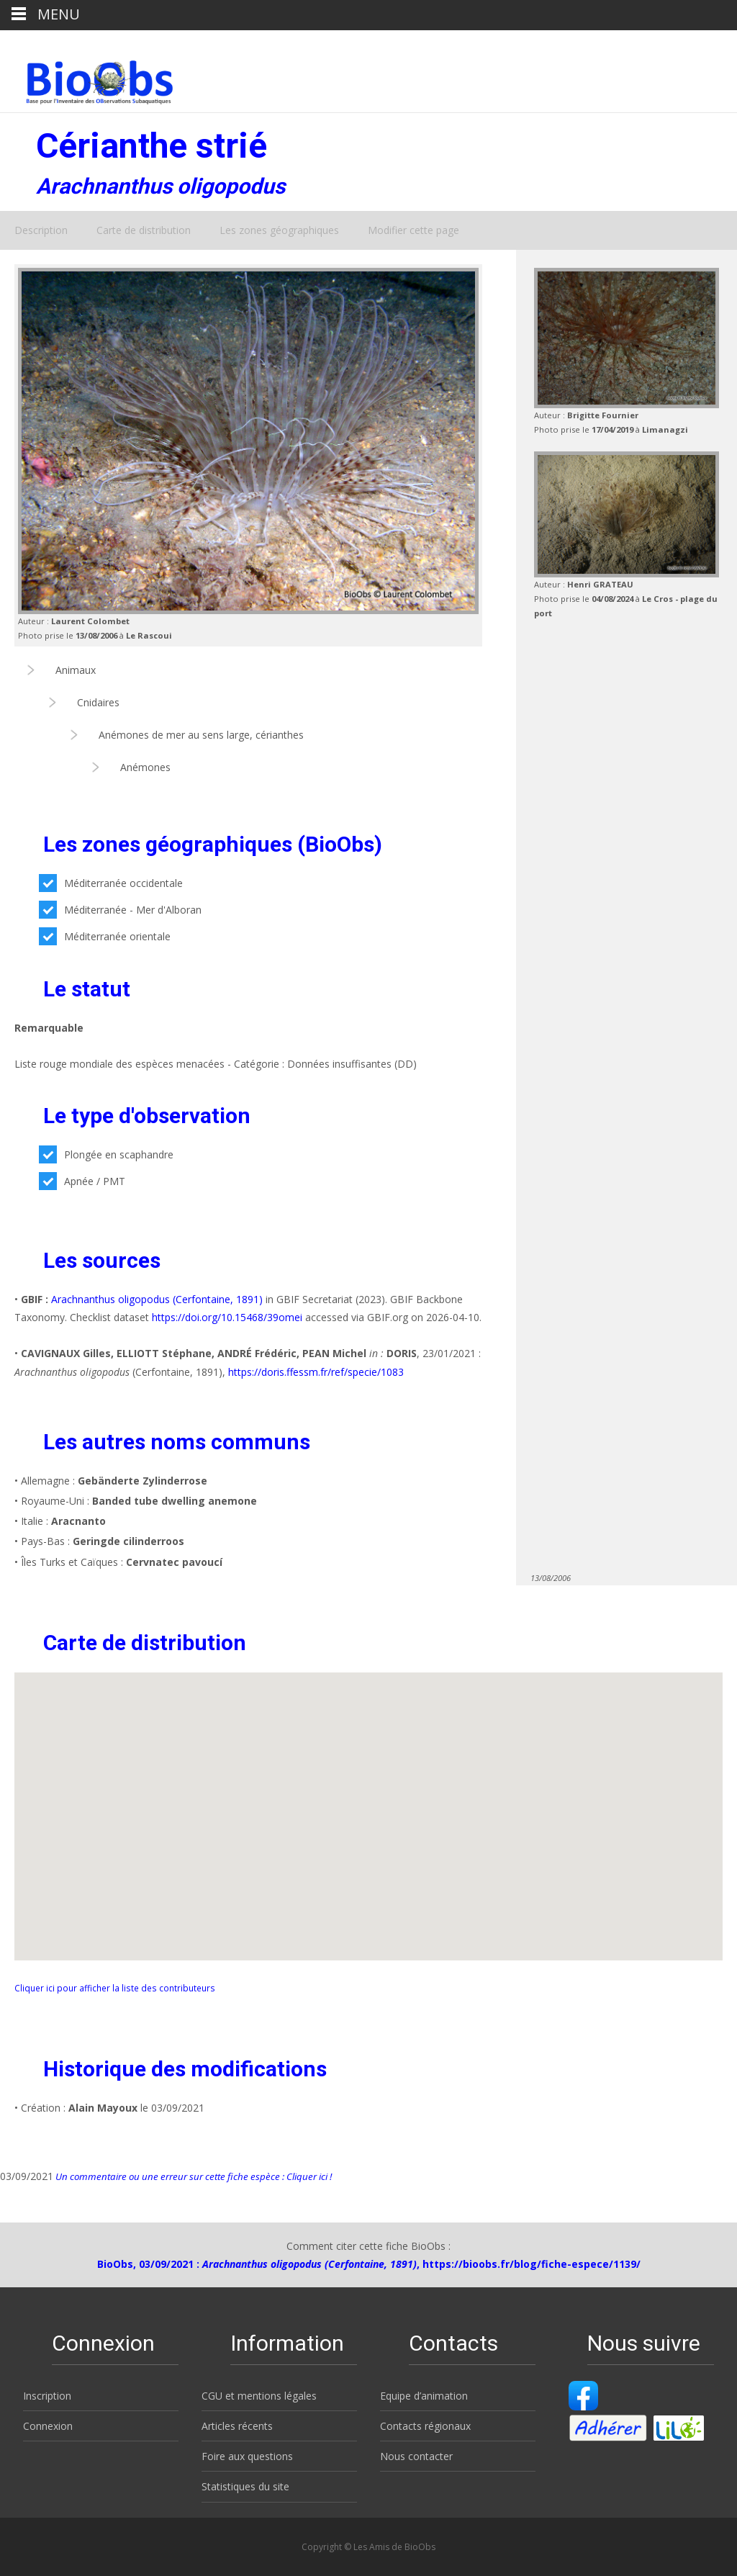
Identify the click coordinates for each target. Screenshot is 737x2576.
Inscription (47, 2395)
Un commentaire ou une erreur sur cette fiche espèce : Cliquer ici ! (192, 2176)
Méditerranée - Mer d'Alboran (120, 910)
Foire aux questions (247, 2456)
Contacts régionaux (425, 2426)
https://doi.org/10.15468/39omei (227, 1317)
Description (41, 230)
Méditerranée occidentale (111, 883)
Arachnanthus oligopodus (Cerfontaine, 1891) (157, 1299)
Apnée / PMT (82, 1181)
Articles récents (237, 2426)
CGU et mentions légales (259, 2395)
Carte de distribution (143, 230)
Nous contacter (416, 2456)
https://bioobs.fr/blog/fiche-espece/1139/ (531, 2264)
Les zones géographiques (279, 230)
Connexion (48, 2426)
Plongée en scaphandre (106, 1154)
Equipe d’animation (424, 2395)
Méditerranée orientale (105, 936)
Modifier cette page (413, 230)
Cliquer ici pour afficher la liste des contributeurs (114, 1988)
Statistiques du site (245, 2486)
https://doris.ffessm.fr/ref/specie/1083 (316, 1372)
